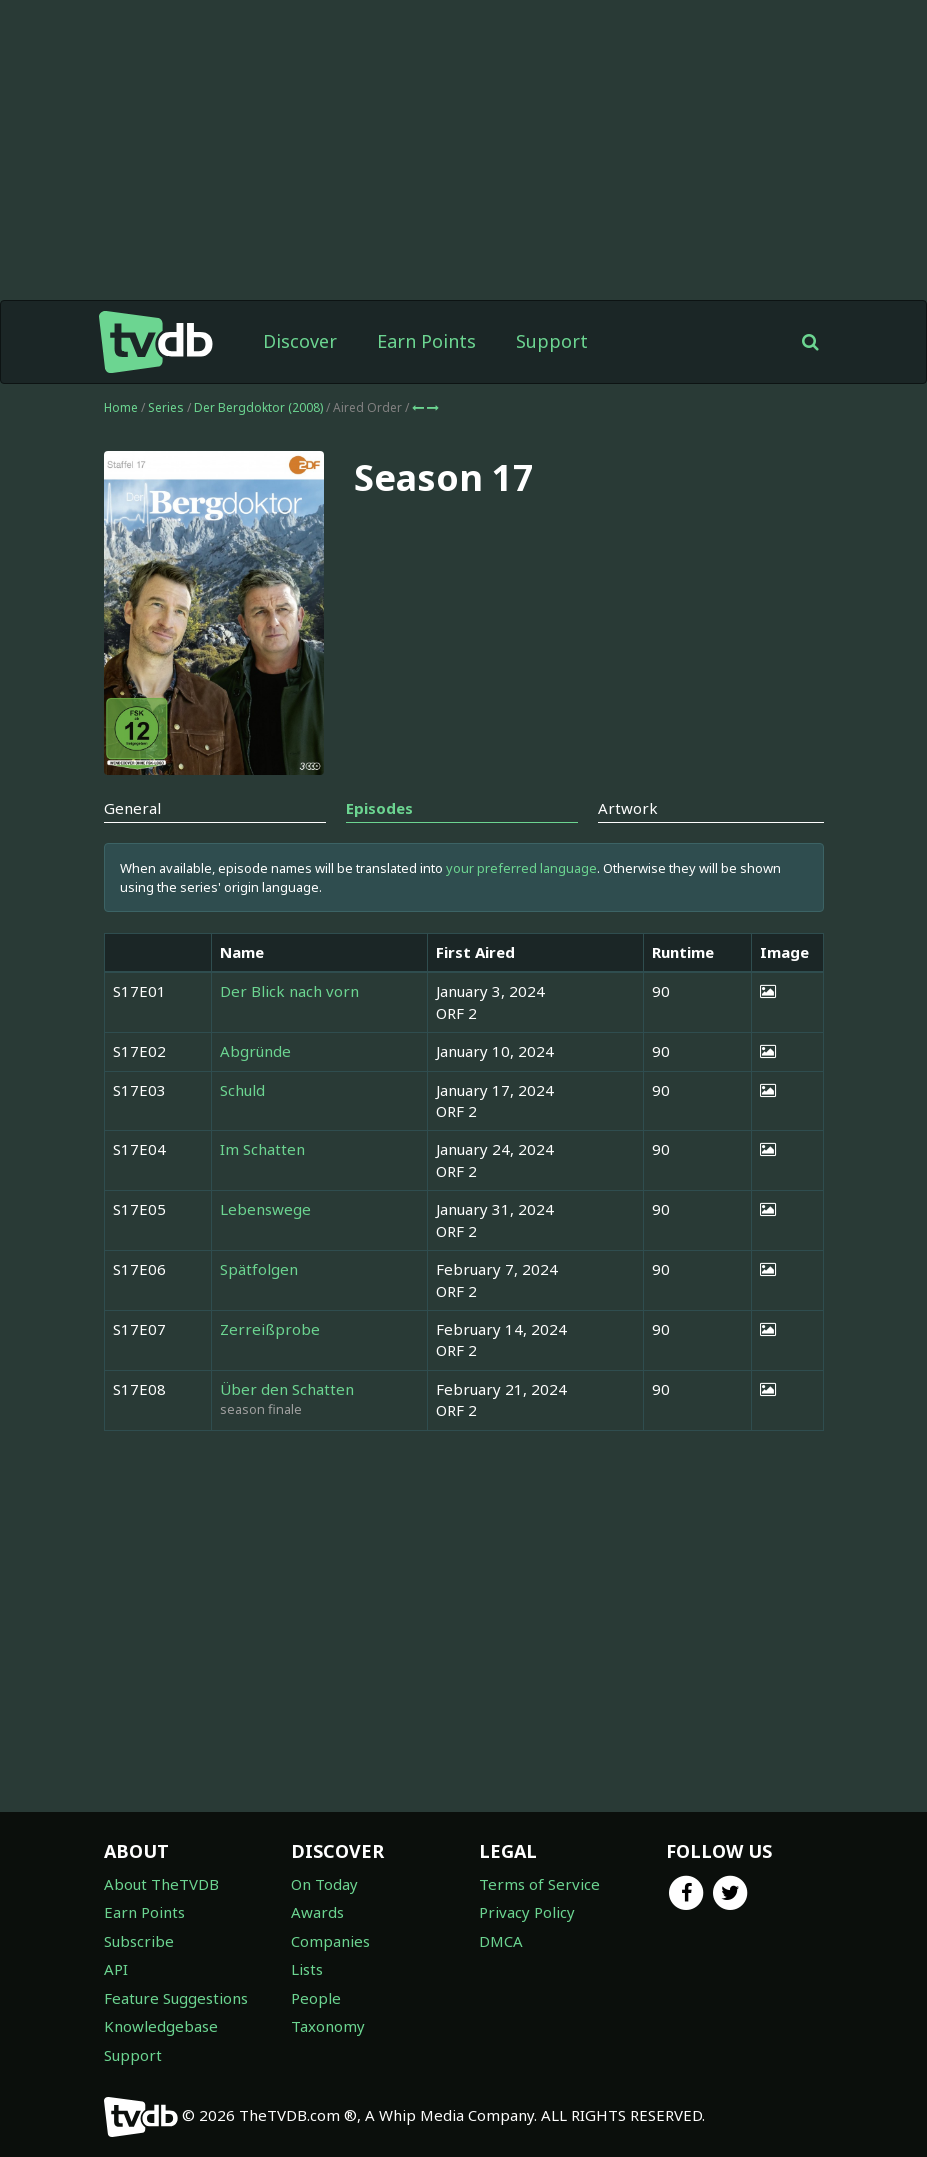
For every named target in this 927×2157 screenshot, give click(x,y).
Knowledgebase (161, 2026)
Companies (330, 1941)
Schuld (242, 1090)
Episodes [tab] (379, 808)
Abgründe (255, 1051)
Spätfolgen (259, 1269)
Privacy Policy (527, 1912)
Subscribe (139, 1941)
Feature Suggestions (176, 1998)
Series (166, 407)
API (116, 1969)
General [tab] (132, 808)
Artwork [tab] (628, 808)
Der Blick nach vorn (289, 991)
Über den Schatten (287, 1389)
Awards (317, 1912)
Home (121, 407)
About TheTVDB (161, 1884)
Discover (300, 341)
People (316, 1998)
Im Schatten (262, 1149)
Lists (307, 1969)
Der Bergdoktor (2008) (260, 407)
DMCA (501, 1941)
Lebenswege (265, 1209)
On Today (324, 1884)
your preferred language (521, 868)
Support (552, 341)
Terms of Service (539, 1884)
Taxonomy (328, 2026)
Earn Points (426, 341)
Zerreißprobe (270, 1329)
